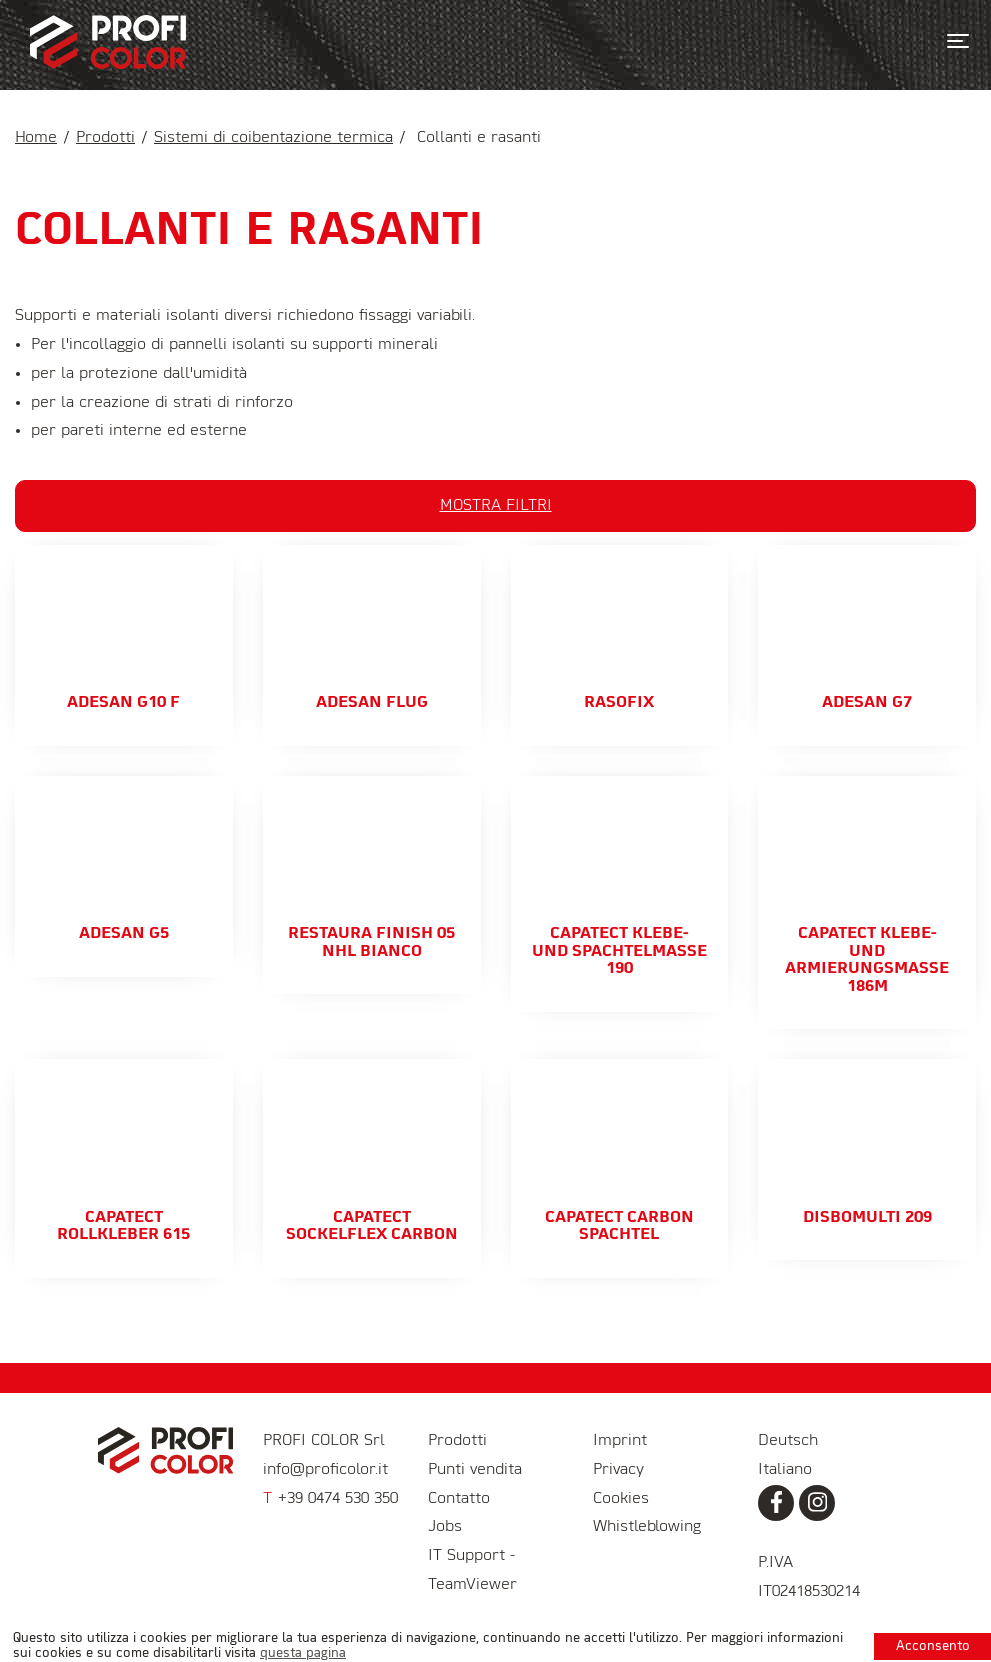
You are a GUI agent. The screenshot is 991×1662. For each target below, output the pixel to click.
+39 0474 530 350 (330, 1499)
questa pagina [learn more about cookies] (303, 1653)
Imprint (620, 1441)
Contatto (459, 1499)
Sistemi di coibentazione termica (273, 138)
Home (36, 138)
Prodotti (105, 138)
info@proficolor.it (325, 1470)
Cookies (621, 1499)
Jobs (445, 1527)
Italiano (785, 1470)
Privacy (618, 1470)
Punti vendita (475, 1470)
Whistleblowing (647, 1527)
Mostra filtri (496, 506)
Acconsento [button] (933, 1646)
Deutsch (788, 1441)
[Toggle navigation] (958, 41)
